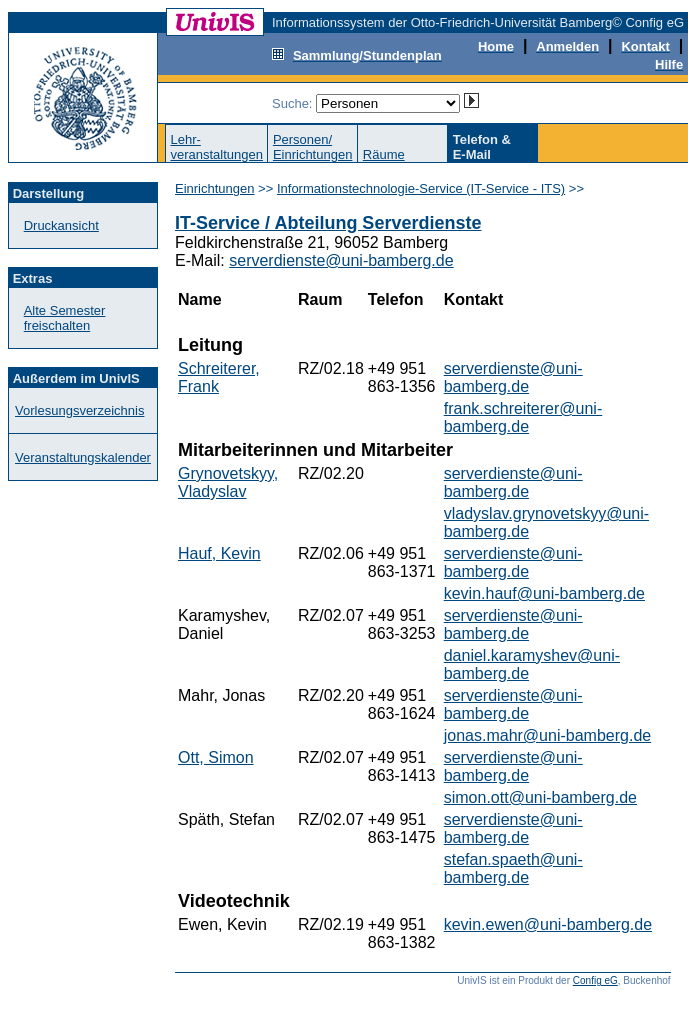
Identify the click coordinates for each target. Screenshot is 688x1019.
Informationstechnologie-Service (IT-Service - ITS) (421, 188)
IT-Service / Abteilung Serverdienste (328, 223)
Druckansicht (61, 225)
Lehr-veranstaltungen (216, 147)
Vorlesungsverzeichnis (79, 410)
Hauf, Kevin (219, 553)
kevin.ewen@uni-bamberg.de (548, 924)
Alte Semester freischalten (65, 318)
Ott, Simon (216, 757)
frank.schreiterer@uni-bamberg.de (523, 417)
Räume (384, 154)
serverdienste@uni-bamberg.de (341, 260)
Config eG (595, 980)
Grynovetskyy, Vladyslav (228, 482)
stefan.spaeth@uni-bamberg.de (513, 868)
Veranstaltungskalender (83, 457)
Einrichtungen (215, 188)
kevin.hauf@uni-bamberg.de (544, 593)
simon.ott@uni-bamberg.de (540, 797)
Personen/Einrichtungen (313, 147)
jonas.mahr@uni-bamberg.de (547, 735)
